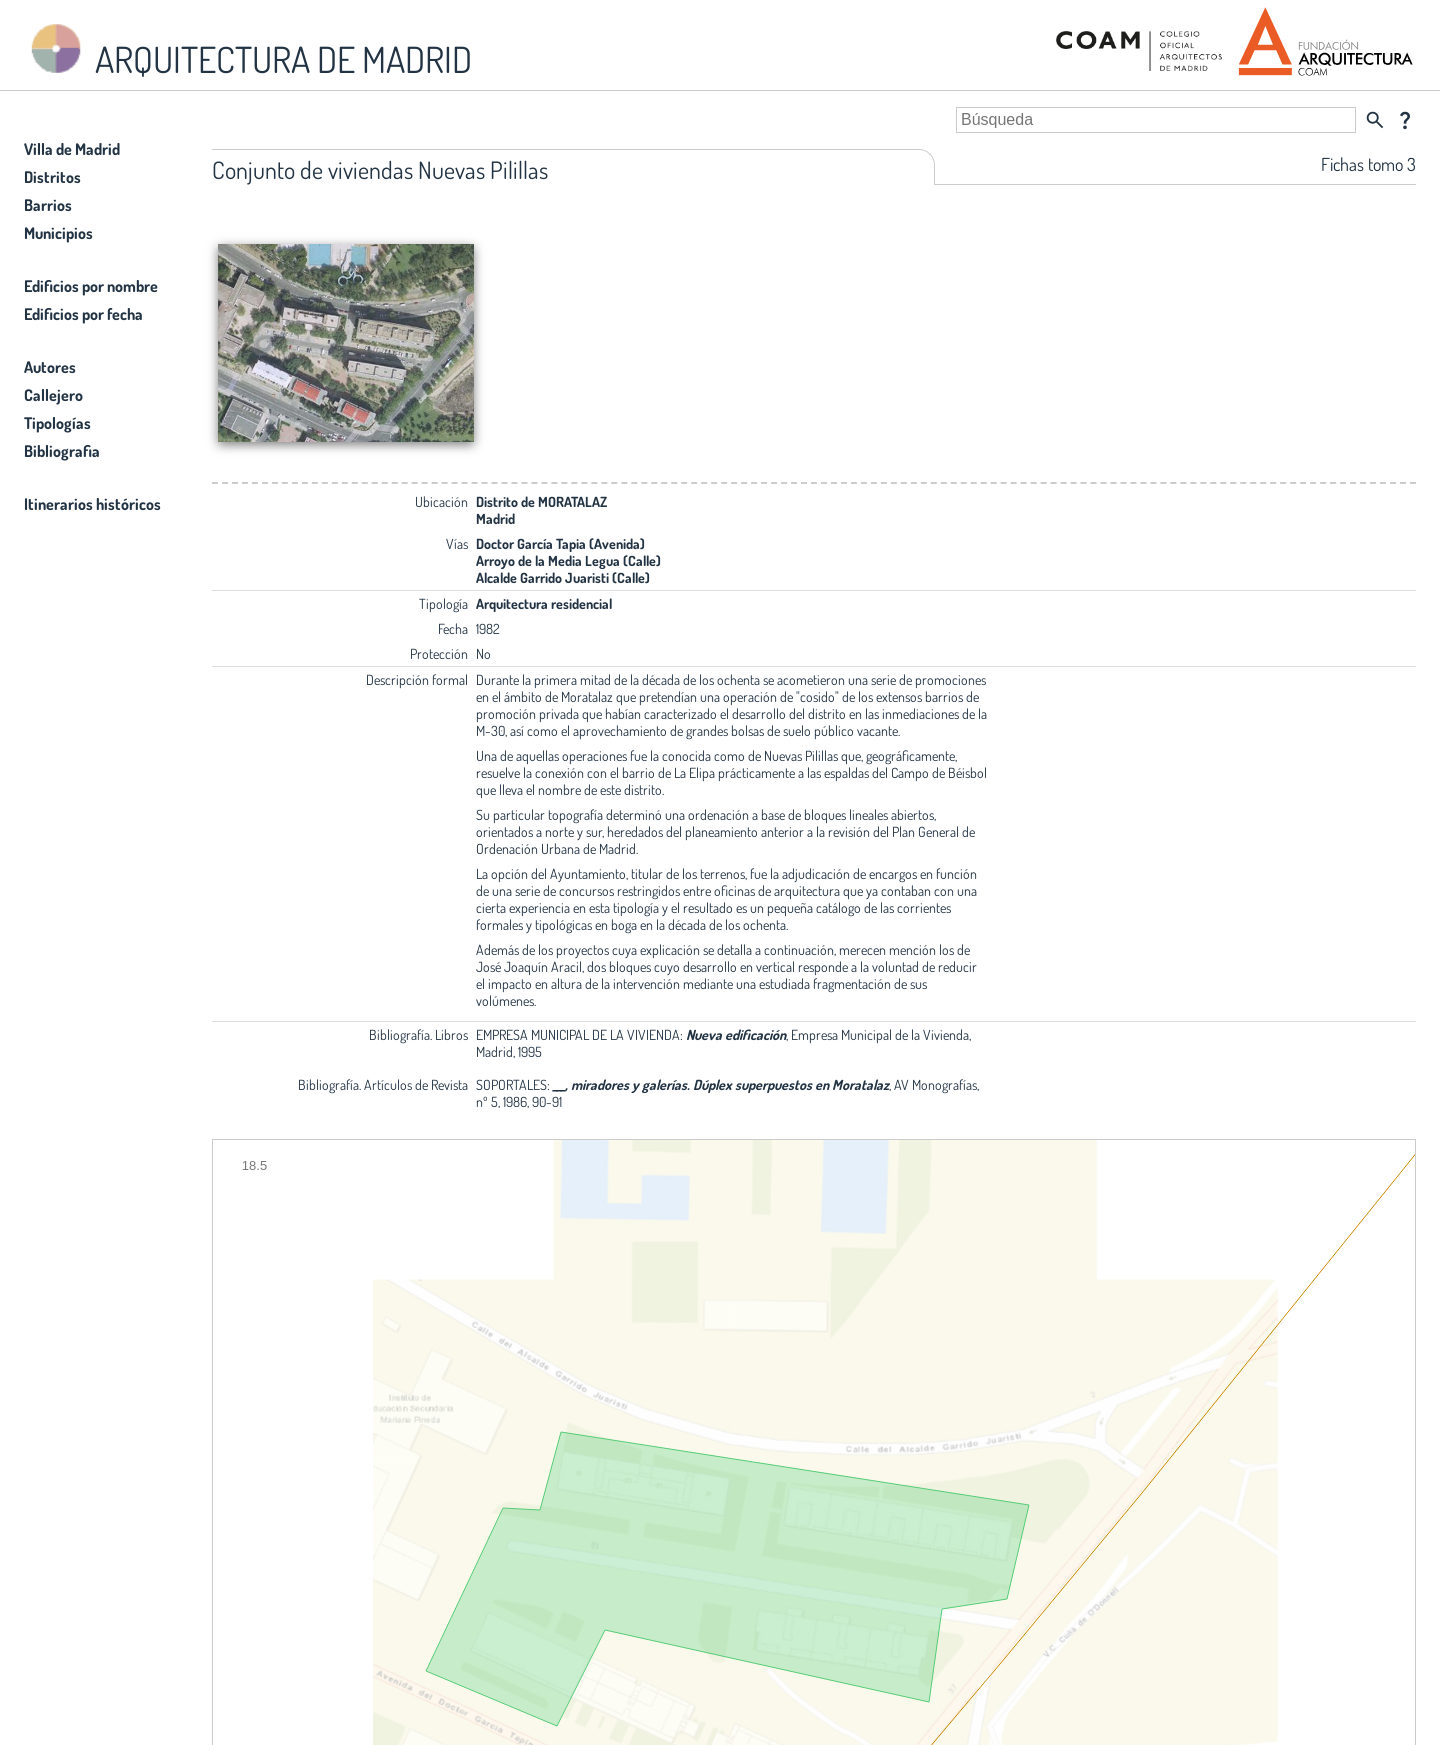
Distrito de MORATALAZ (541, 501)
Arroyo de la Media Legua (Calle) (568, 560)
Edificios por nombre (91, 286)
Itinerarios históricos (92, 504)
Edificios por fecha (83, 314)
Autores (50, 367)
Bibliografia (62, 451)
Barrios (48, 205)
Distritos (52, 177)
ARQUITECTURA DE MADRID (248, 50)
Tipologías (57, 423)
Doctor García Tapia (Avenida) (560, 543)
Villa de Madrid (72, 149)
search (1375, 120)
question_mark (1405, 120)
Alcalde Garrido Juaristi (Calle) (563, 577)
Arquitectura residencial (544, 603)
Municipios (58, 233)
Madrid (495, 518)
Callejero (53, 395)
